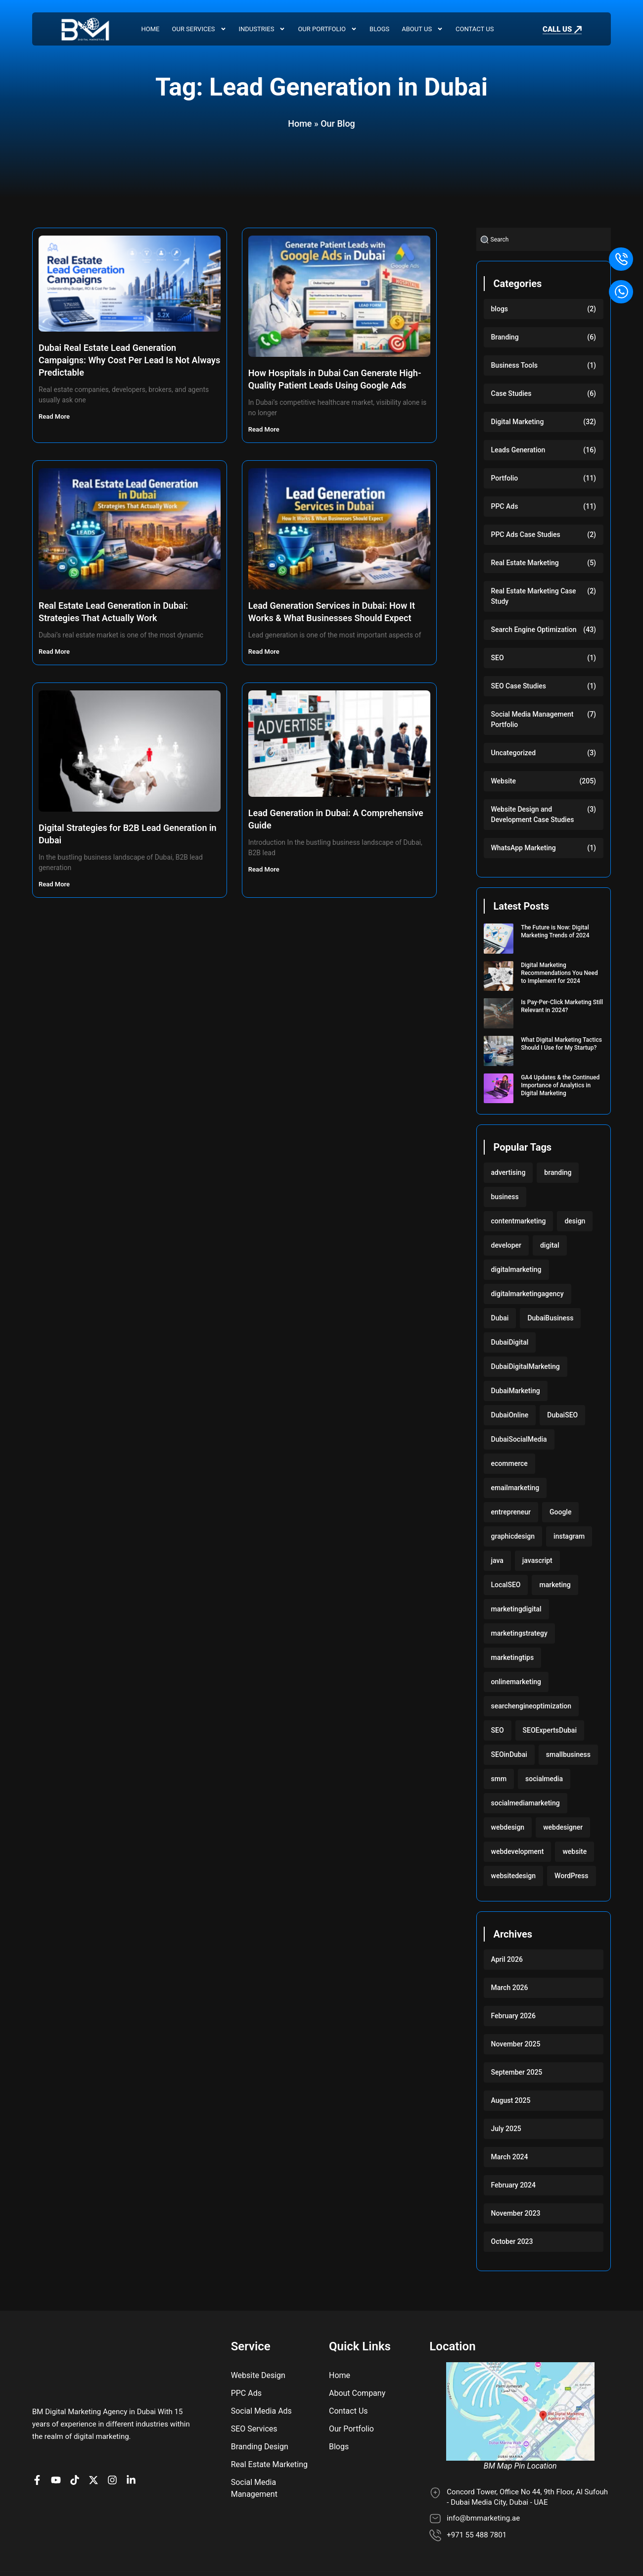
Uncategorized (513, 753)
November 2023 (516, 2213)
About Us (422, 29)
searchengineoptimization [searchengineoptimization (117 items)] (531, 1706)
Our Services (199, 29)
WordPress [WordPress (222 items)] (571, 1876)
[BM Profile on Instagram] (114, 2438)
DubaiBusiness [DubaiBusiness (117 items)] (550, 1318)
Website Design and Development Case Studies (532, 814)
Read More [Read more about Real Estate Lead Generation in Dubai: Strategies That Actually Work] (55, 651)
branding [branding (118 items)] (557, 1172)
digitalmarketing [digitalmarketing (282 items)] (516, 1269)
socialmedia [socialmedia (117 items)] (544, 1779)
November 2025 (516, 2044)
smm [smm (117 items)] (499, 1779)
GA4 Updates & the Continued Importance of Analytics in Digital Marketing (560, 1085)
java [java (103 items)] (497, 1560)
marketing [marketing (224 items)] (554, 1585)
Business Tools (514, 365)
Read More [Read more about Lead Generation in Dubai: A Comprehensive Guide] (264, 869)
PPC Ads (504, 506)
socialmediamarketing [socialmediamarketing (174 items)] (525, 1803)
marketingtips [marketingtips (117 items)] (512, 1657)
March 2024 (509, 2157)
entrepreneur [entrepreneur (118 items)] (511, 1512)
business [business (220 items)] (505, 1197)
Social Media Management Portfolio (532, 719)
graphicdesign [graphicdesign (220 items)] (513, 1536)
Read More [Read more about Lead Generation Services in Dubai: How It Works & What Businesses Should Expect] (264, 651)
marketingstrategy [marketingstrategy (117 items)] (519, 1633)
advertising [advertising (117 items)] (508, 1172)
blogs (499, 309)
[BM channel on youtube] (58, 2438)
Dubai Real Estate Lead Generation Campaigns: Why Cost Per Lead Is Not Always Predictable (129, 360)
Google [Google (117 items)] (560, 1512)
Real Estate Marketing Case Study (533, 596)
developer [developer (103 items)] (506, 1245)
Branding (505, 337)
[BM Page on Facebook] (39, 2438)
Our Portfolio (327, 29)
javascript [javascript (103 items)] (537, 1560)
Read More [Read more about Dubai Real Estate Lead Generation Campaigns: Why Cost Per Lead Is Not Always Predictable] (55, 416)
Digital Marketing (517, 422)
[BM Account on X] (96, 2438)
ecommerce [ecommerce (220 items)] (509, 1463)
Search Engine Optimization (534, 629)
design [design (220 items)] (574, 1221)
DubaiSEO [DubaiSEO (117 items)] (562, 1415)
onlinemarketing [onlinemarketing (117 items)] (516, 1682)
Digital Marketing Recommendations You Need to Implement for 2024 (559, 973)
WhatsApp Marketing (523, 848)
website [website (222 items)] (574, 1851)
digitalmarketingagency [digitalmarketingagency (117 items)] (527, 1294)
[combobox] (543, 239)
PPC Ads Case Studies (525, 534)
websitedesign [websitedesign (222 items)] (513, 1876)
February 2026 (513, 2016)
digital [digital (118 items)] (549, 1245)
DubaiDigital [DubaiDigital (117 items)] (510, 1342)
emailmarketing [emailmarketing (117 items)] (515, 1488)
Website (503, 781)
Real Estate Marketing (525, 563)
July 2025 (506, 2129)
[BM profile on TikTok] (77, 2438)
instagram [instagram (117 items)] (569, 1536)
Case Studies (511, 393)
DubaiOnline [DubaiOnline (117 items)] (510, 1415)
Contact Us (475, 29)
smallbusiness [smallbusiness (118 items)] (568, 1754)
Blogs (379, 29)
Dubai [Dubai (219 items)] (500, 1318)
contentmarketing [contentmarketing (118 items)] (518, 1221)
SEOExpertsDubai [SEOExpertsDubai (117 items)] (550, 1730)
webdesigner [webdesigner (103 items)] (563, 1827)
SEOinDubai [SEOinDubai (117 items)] (509, 1754)
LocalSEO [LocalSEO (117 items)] (506, 1585)
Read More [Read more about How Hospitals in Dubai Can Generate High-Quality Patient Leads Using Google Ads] (264, 429)
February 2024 (513, 2185)
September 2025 (517, 2072)
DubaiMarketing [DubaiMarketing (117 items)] (515, 1391)
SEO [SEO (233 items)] (497, 1730)
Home (150, 29)
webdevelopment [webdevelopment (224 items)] (517, 1851)
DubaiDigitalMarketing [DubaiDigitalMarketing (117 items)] (525, 1366)
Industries (262, 29)
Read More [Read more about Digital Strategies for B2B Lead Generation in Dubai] (55, 884)
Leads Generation (518, 450)
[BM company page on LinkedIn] (133, 2438)
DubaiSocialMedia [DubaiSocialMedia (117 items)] (519, 1439)
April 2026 (507, 1959)
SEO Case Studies (518, 686)
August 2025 (511, 2100)
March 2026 (509, 1988)
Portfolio (504, 478)
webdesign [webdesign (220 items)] (508, 1827)
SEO (497, 658)
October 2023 (512, 2241)
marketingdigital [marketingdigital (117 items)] (516, 1609)
